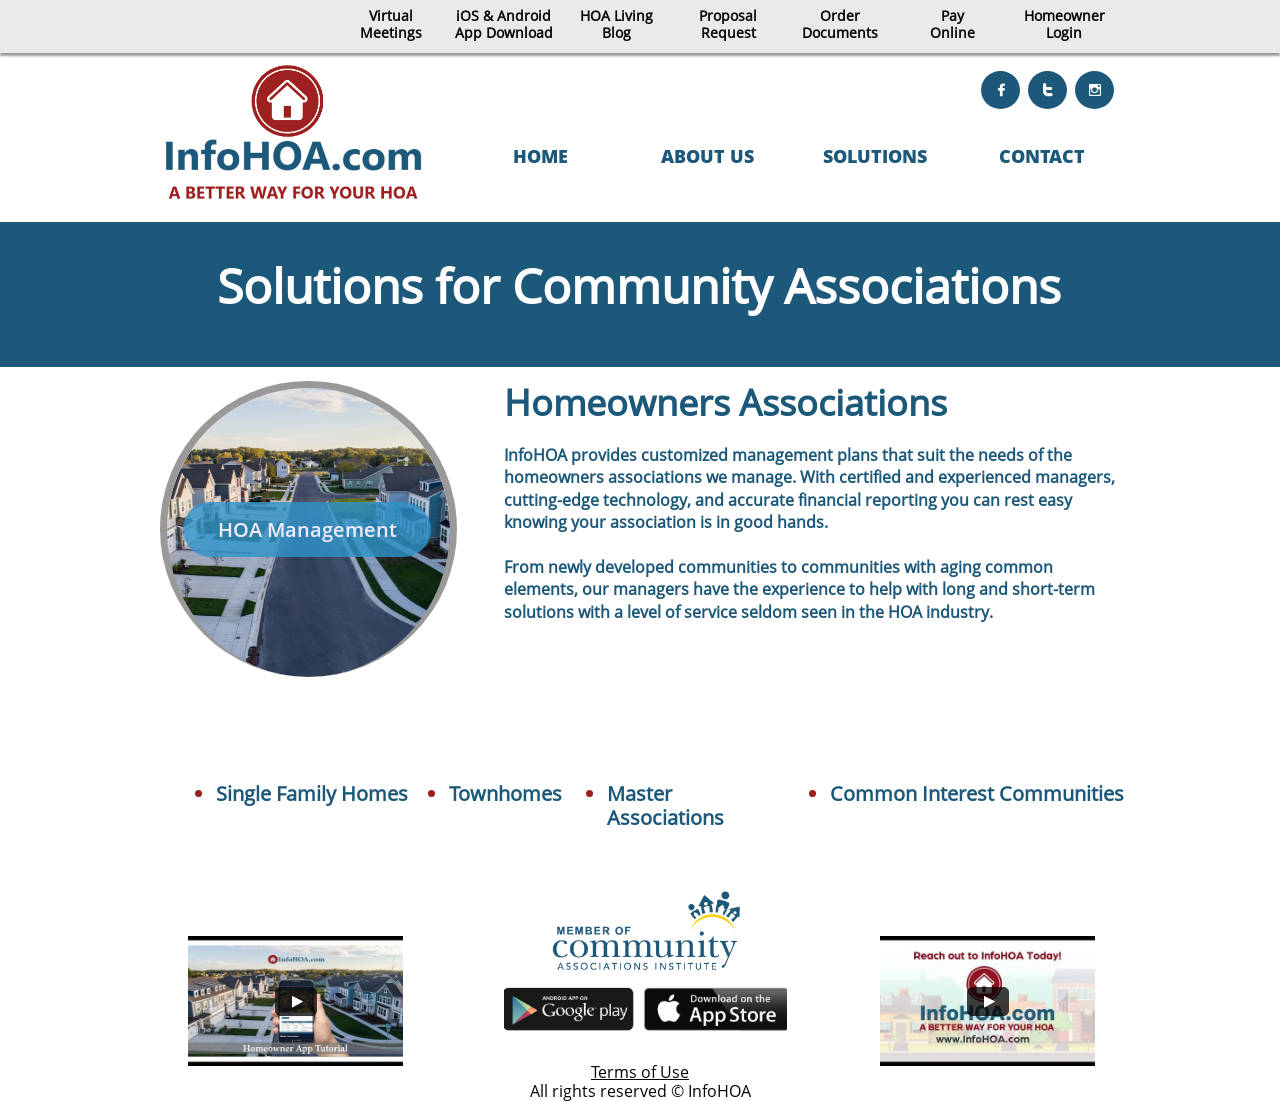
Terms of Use (640, 1072)
